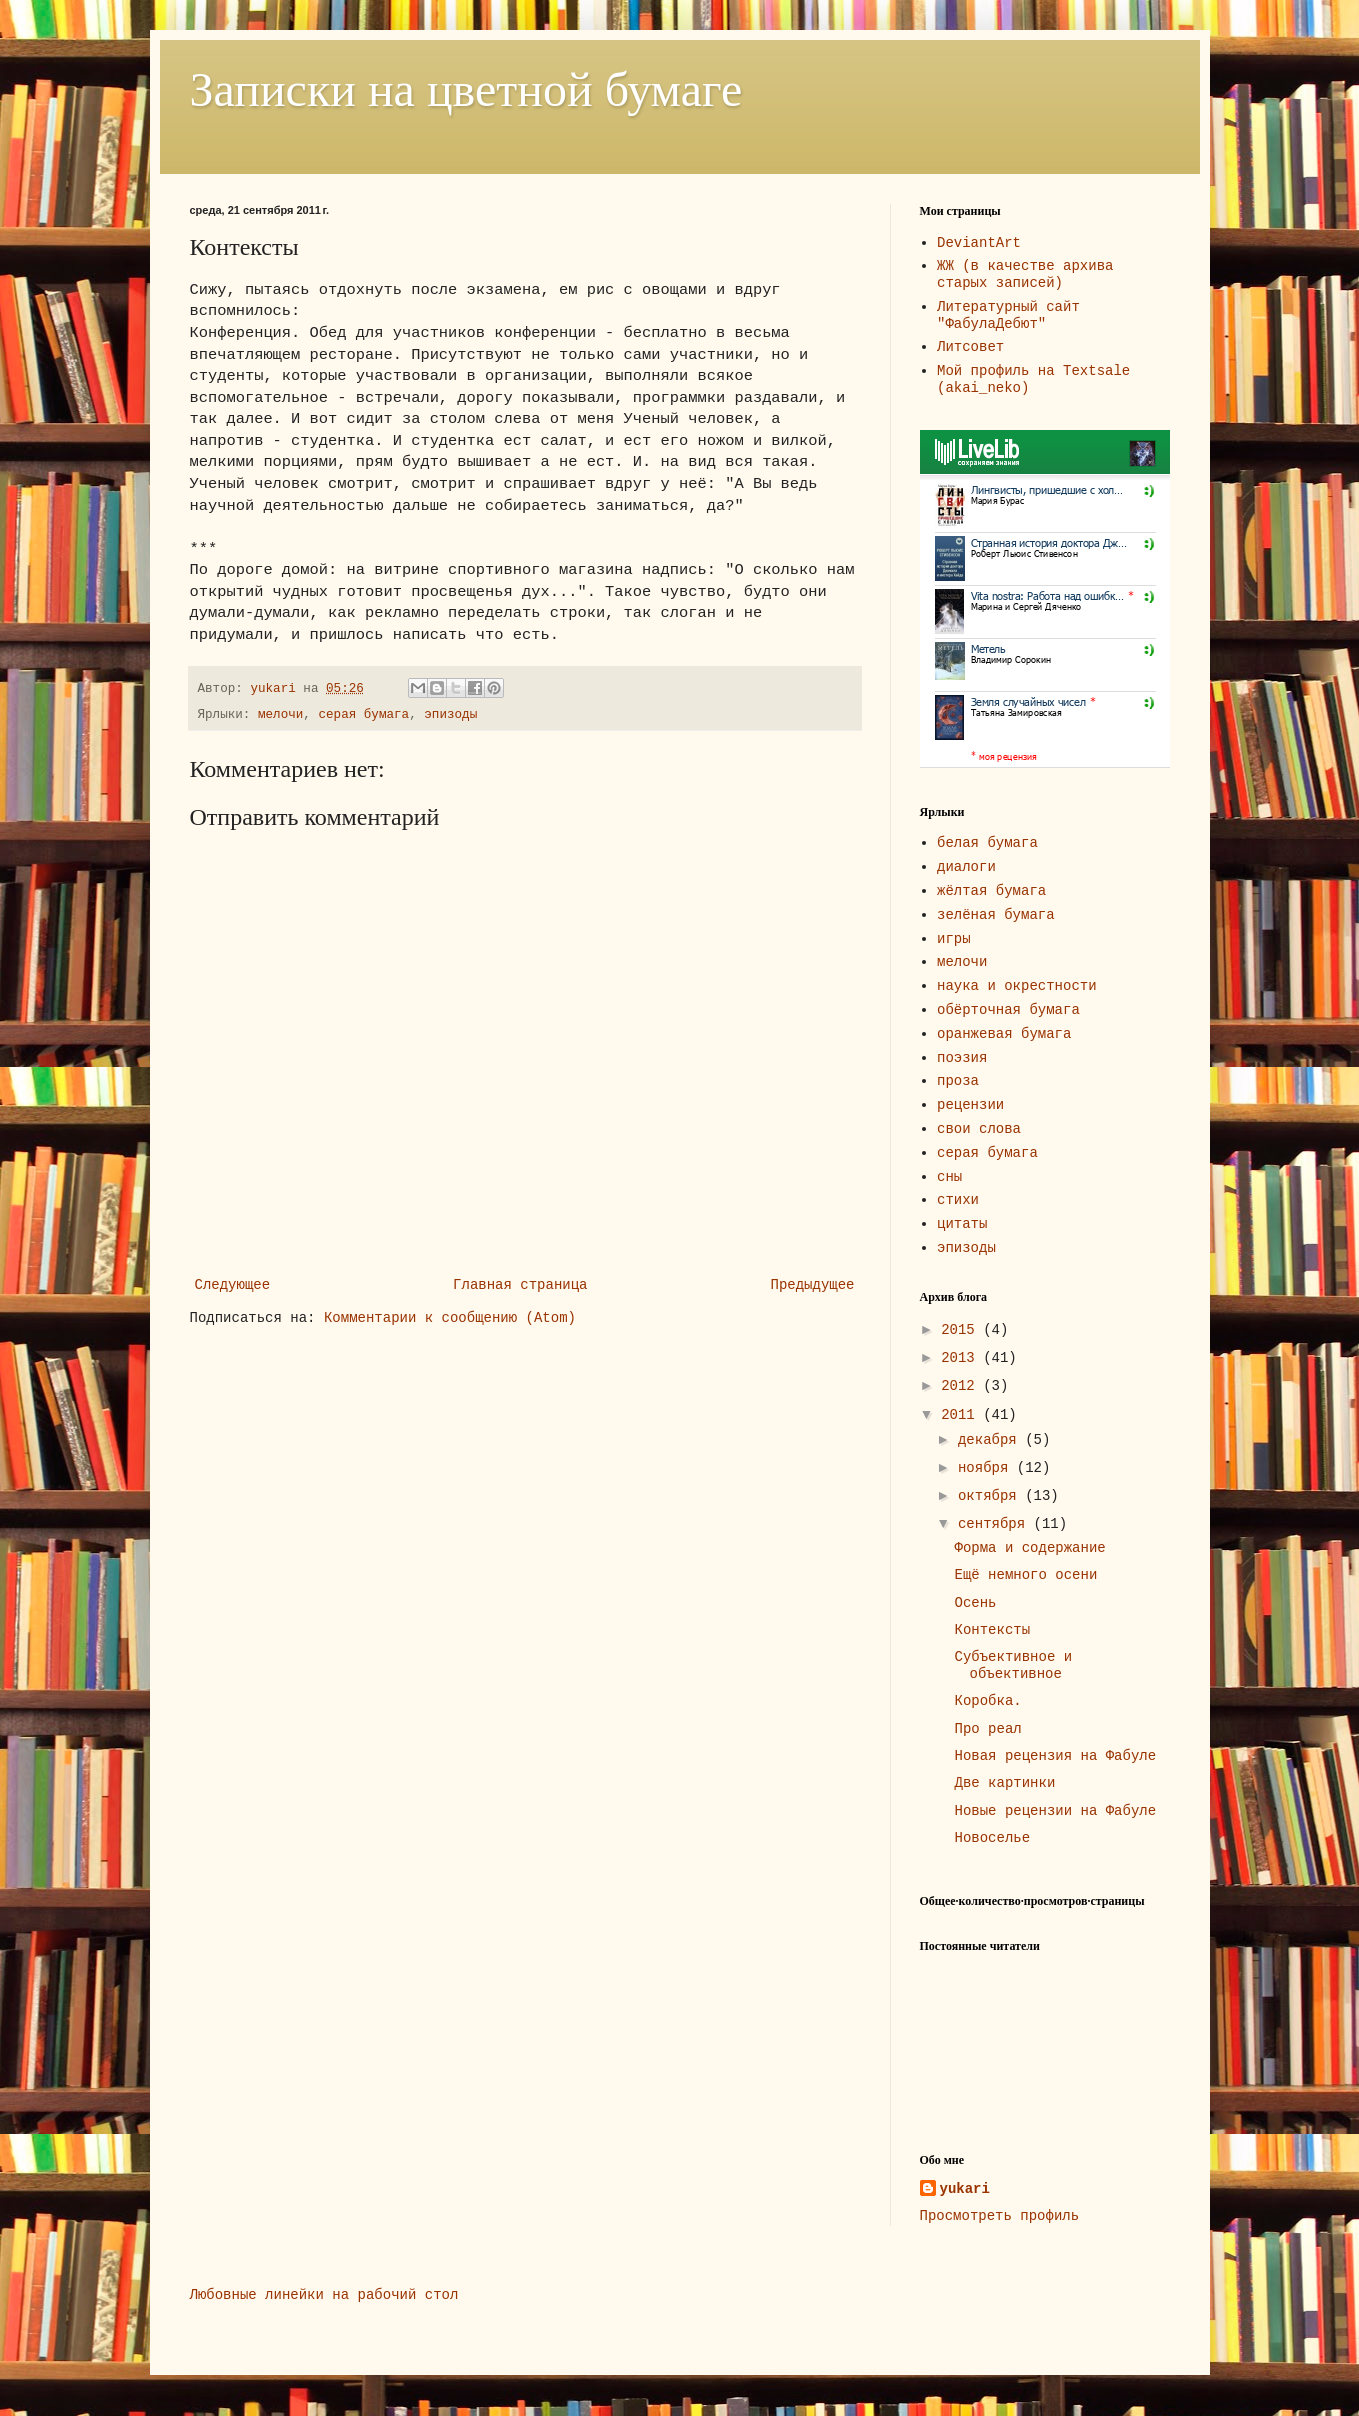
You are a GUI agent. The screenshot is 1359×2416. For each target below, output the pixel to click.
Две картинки (1004, 1783)
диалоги (966, 867)
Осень (975, 1603)
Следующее (233, 1285)
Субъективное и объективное (1013, 1665)
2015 (962, 1330)
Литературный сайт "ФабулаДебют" (1008, 315)
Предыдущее (812, 1285)
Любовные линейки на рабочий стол (324, 2295)
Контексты (992, 1630)
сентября (996, 1524)
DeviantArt (979, 243)
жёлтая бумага (991, 891)
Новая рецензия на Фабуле (1055, 1756)
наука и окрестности (1017, 986)
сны (949, 1177)
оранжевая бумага (1004, 1034)
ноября (987, 1468)
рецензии (970, 1105)
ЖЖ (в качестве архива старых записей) (1025, 274)
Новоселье (992, 1838)
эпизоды (450, 715)
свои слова (979, 1129)
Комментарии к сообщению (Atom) (450, 1318)
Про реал (987, 1729)
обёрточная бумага (1008, 1010)
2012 (962, 1386)
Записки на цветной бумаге (466, 89)
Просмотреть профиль (1000, 2216)
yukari (965, 2189)
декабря (991, 1440)
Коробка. (987, 1701)
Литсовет (970, 347)
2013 (962, 1358)
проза (958, 1081)
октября (991, 1496)
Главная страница (520, 1285)
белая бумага (987, 843)
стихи (958, 1200)
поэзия (962, 1058)
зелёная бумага (996, 915)
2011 (962, 1415)
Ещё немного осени (1025, 1575)
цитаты (962, 1224)
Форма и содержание (1029, 1548)
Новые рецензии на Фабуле (1055, 1811)
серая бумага (363, 715)
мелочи (280, 715)
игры (954, 939)
